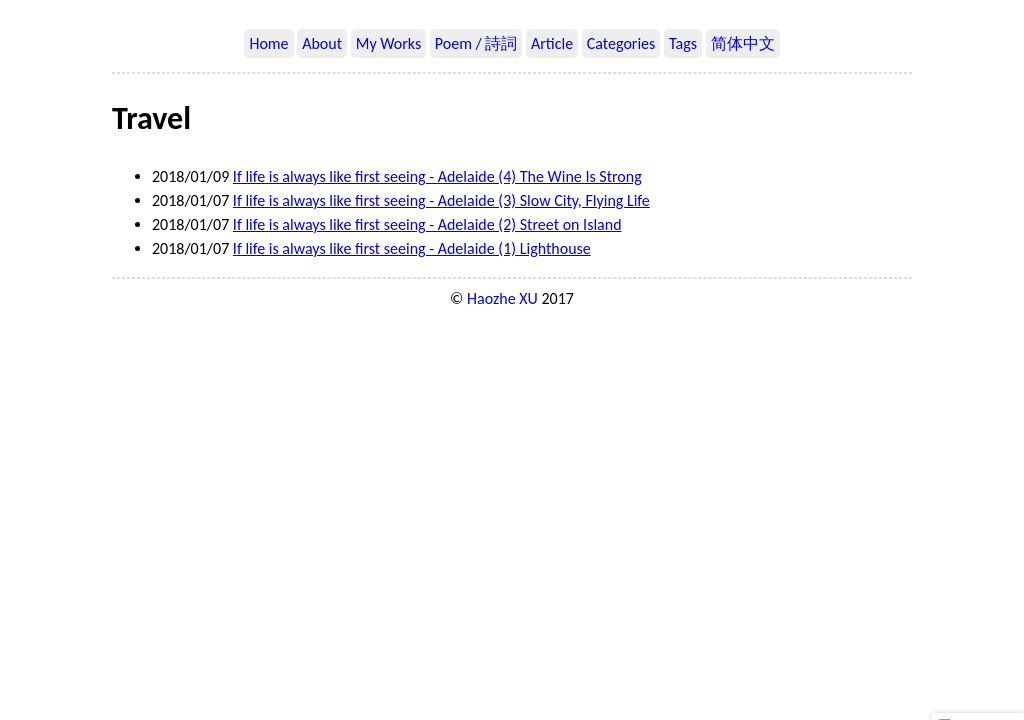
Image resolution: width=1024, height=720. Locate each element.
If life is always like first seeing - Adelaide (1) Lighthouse (412, 248)
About (322, 43)
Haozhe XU (502, 298)
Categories (621, 43)
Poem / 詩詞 (476, 43)
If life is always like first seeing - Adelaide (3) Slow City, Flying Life (441, 200)
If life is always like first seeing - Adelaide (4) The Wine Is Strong (437, 176)
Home (268, 43)
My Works (389, 43)
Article (552, 43)
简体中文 (743, 43)
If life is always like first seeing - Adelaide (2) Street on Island (427, 224)
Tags (683, 43)
